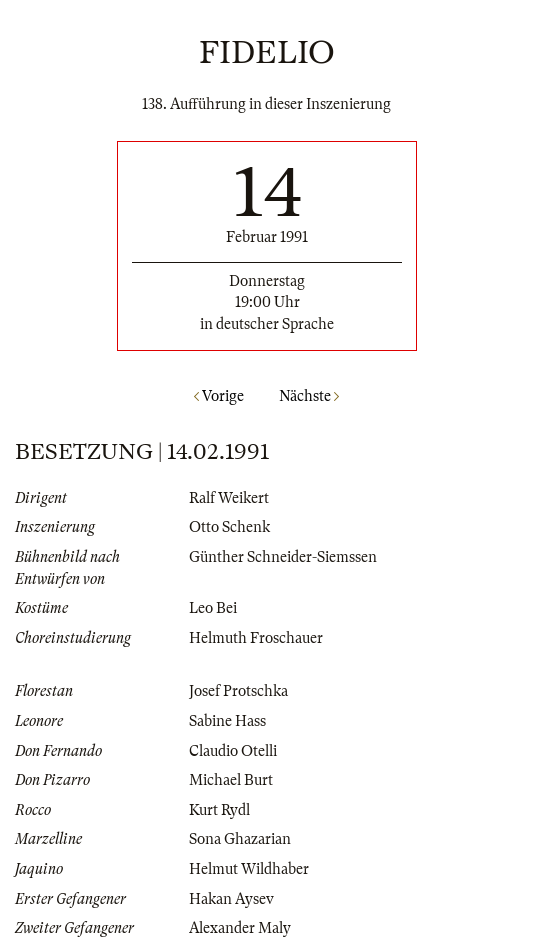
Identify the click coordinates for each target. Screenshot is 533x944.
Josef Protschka (238, 691)
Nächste (309, 396)
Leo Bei (213, 608)
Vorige (219, 396)
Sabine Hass (227, 721)
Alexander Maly (240, 928)
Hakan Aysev (231, 899)
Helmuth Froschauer (256, 638)
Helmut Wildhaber (249, 869)
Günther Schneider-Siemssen (283, 557)
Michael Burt (231, 780)
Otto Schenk (229, 527)
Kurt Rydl (219, 810)
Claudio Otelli (233, 751)
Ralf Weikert (229, 498)
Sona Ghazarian (240, 839)
